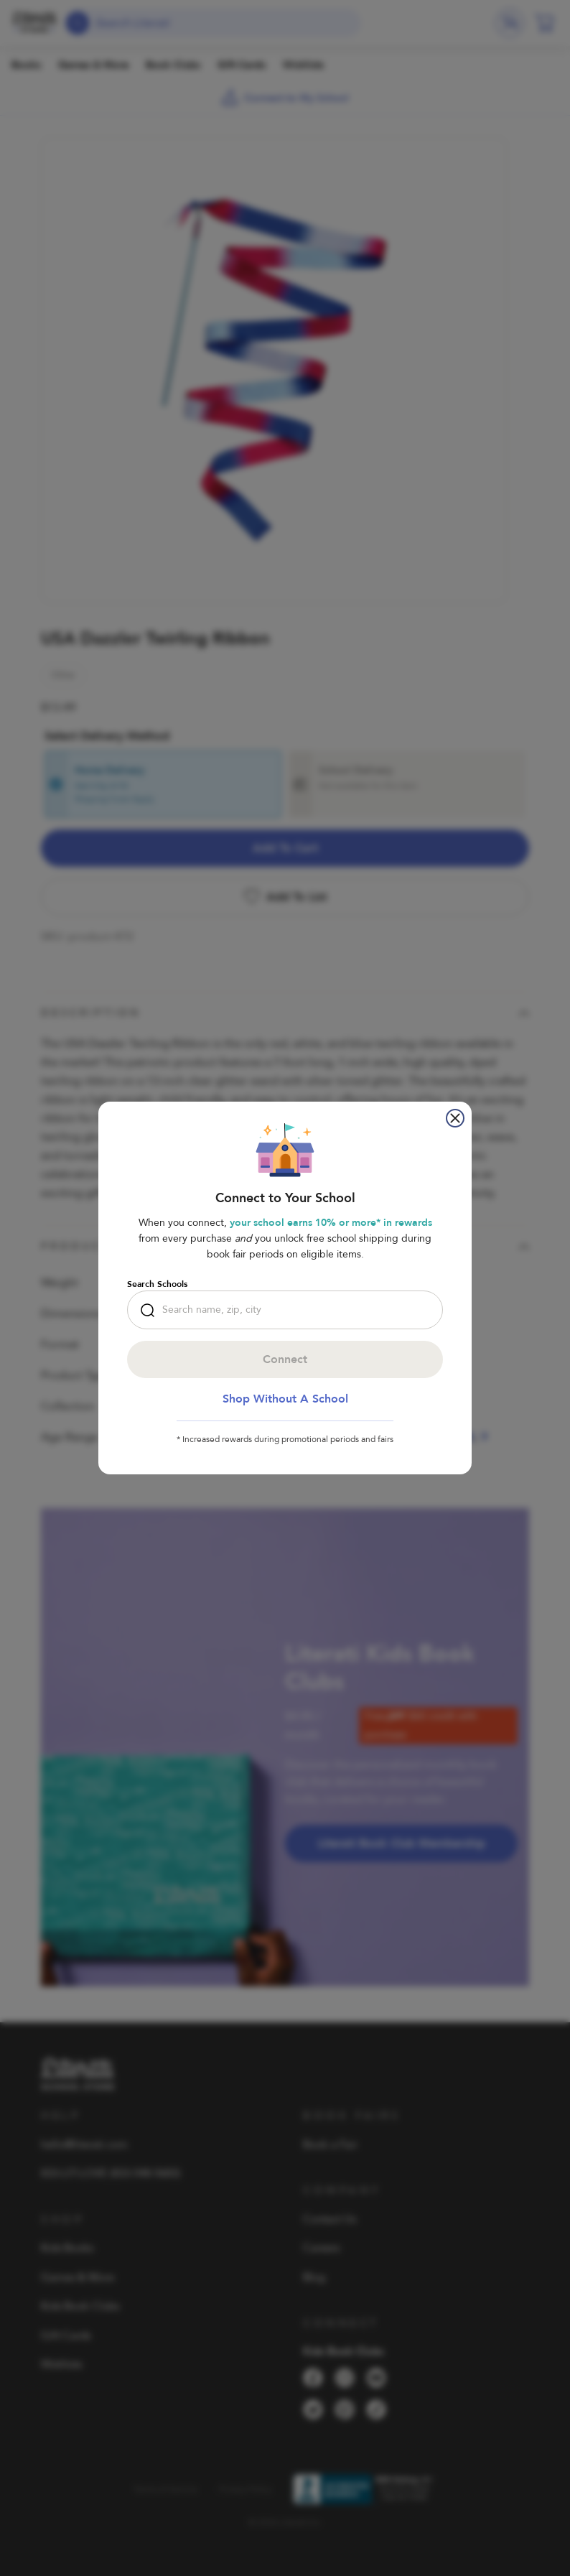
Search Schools (157, 1284)
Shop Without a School (285, 1399)
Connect (285, 1359)
